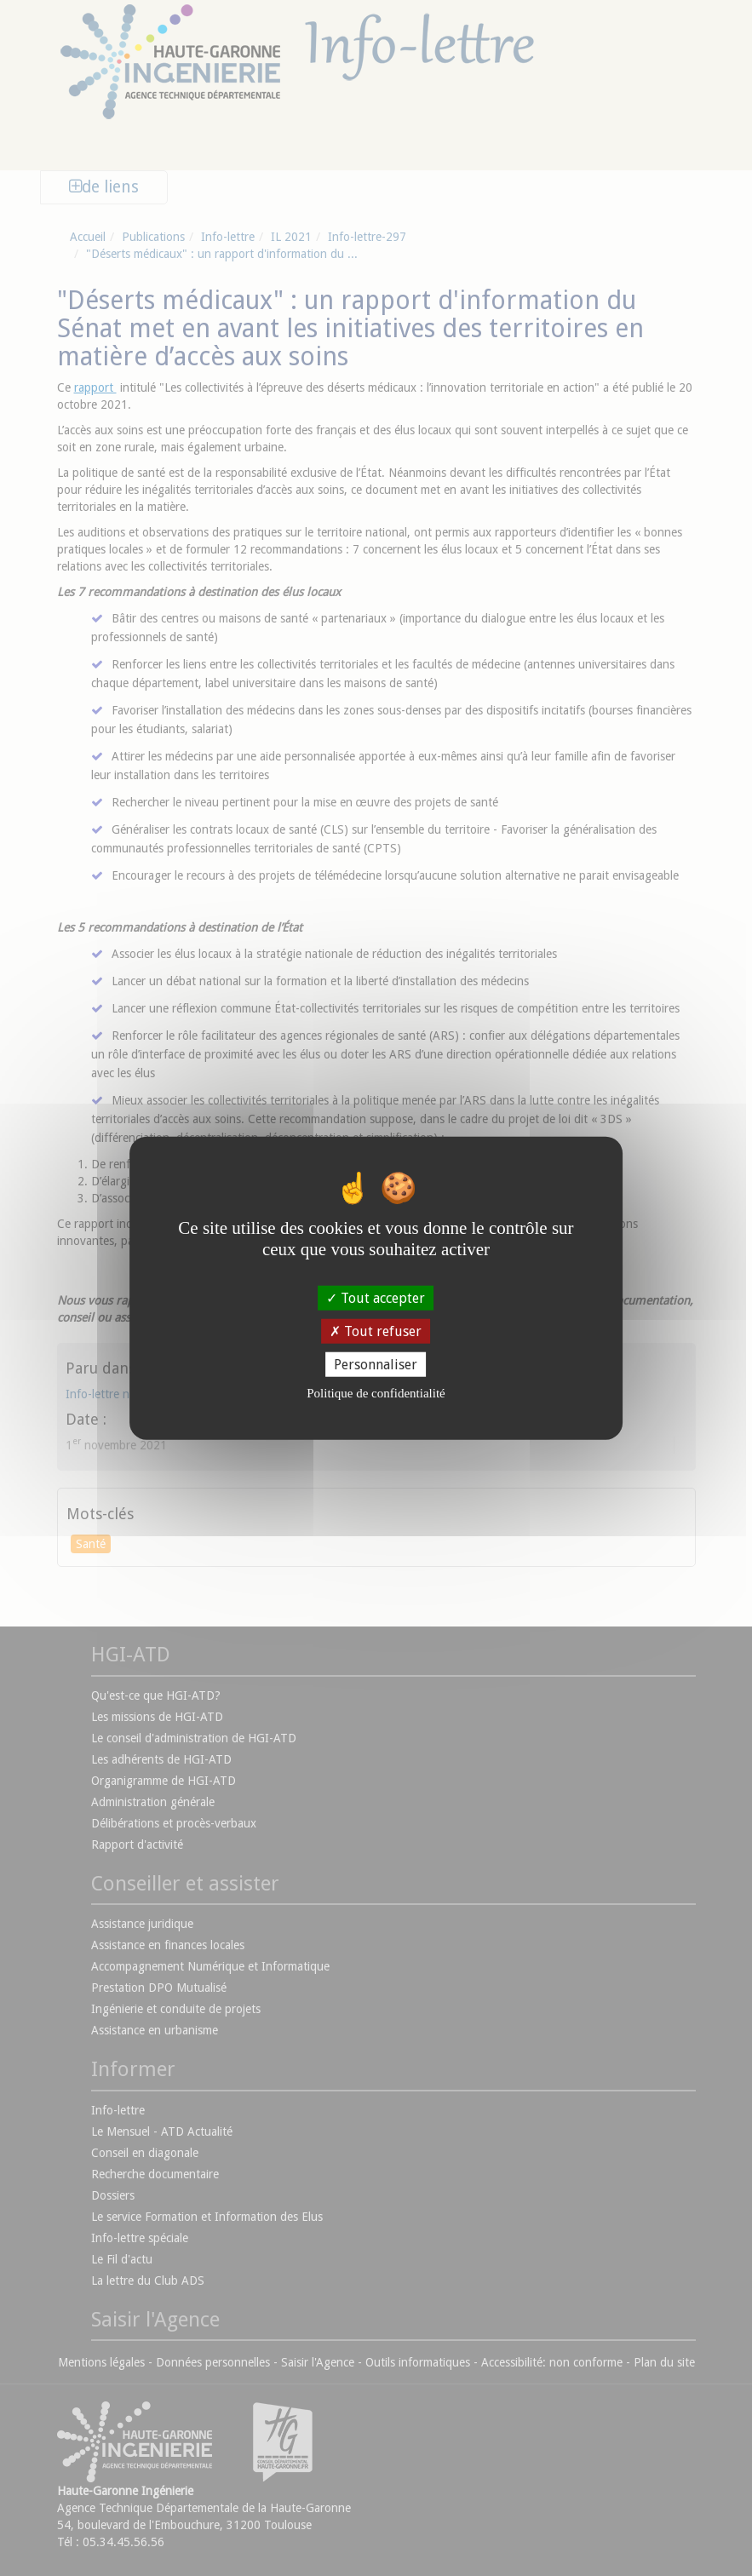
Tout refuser (376, 1330)
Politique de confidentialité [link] (376, 1393)
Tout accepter (375, 1297)
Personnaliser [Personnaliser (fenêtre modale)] (375, 1365)
